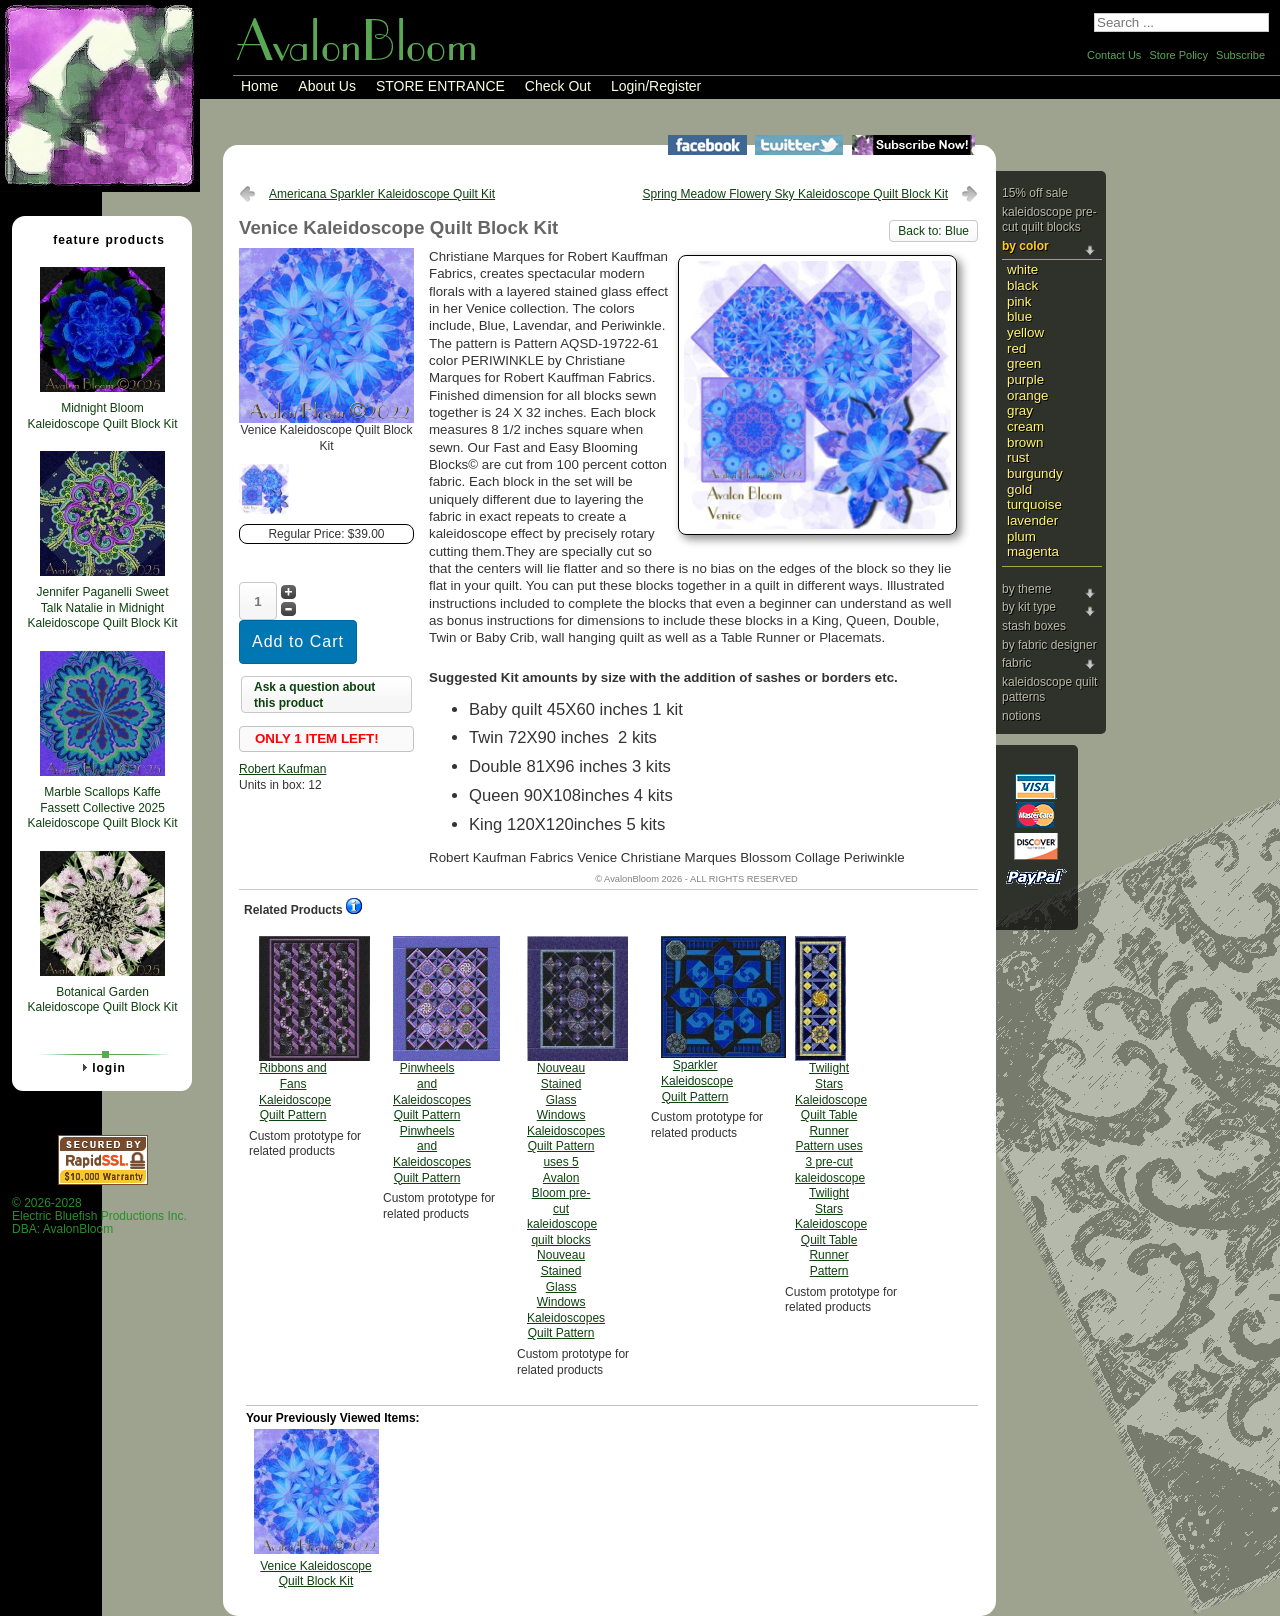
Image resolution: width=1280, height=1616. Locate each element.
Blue (1019, 316)
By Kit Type (1029, 607)
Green (1024, 363)
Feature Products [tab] (101, 239)
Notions (1021, 716)
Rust (1018, 457)
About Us (327, 86)
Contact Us (1114, 55)
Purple (1025, 379)
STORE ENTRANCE (440, 86)
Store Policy (1178, 55)
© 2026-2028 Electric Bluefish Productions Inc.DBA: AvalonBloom (99, 1216)
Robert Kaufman (282, 769)
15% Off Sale (1035, 193)
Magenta (1033, 551)
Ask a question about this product (314, 695)
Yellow (1025, 332)
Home (259, 86)
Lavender (1032, 520)
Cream (1025, 426)
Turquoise (1034, 504)
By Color (1025, 246)
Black (1022, 285)
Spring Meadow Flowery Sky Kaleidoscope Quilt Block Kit (795, 194)
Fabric (1016, 663)
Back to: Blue (933, 231)
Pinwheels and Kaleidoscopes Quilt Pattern (432, 1060)
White (1022, 269)
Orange (1028, 395)
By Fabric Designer (1049, 645)
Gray (1020, 410)
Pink (1019, 301)
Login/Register (656, 86)
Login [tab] (101, 1067)
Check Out (558, 86)
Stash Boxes (1034, 626)
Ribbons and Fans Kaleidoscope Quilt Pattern (295, 1029)
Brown (1025, 442)
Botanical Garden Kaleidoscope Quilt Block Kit (102, 1000)
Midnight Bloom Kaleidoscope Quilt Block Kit (102, 416)
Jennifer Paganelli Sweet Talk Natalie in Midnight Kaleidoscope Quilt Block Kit (102, 607)
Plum (1021, 536)
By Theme (1026, 589)
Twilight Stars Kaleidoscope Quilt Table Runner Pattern (831, 1107)
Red (1016, 348)
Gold (1019, 489)
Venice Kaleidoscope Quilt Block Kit (315, 1574)
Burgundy (1035, 473)
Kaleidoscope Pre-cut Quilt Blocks (1049, 220)
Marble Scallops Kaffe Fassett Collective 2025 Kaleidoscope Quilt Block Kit (102, 807)
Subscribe (1240, 55)
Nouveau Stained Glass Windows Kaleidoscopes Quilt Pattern (566, 1138)
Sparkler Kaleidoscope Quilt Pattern (697, 1019)
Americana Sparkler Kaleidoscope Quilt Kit (382, 194)
